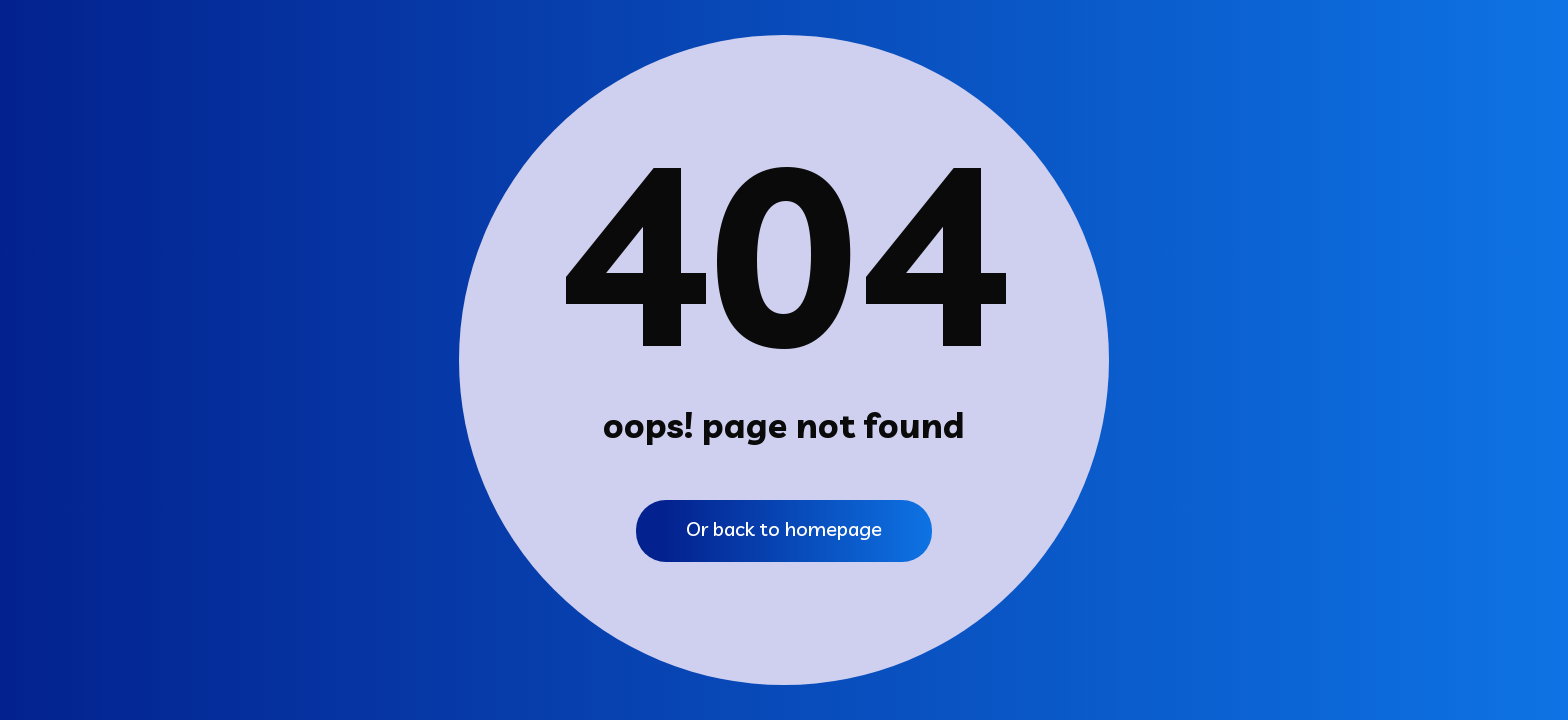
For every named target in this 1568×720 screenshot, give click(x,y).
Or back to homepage (784, 528)
